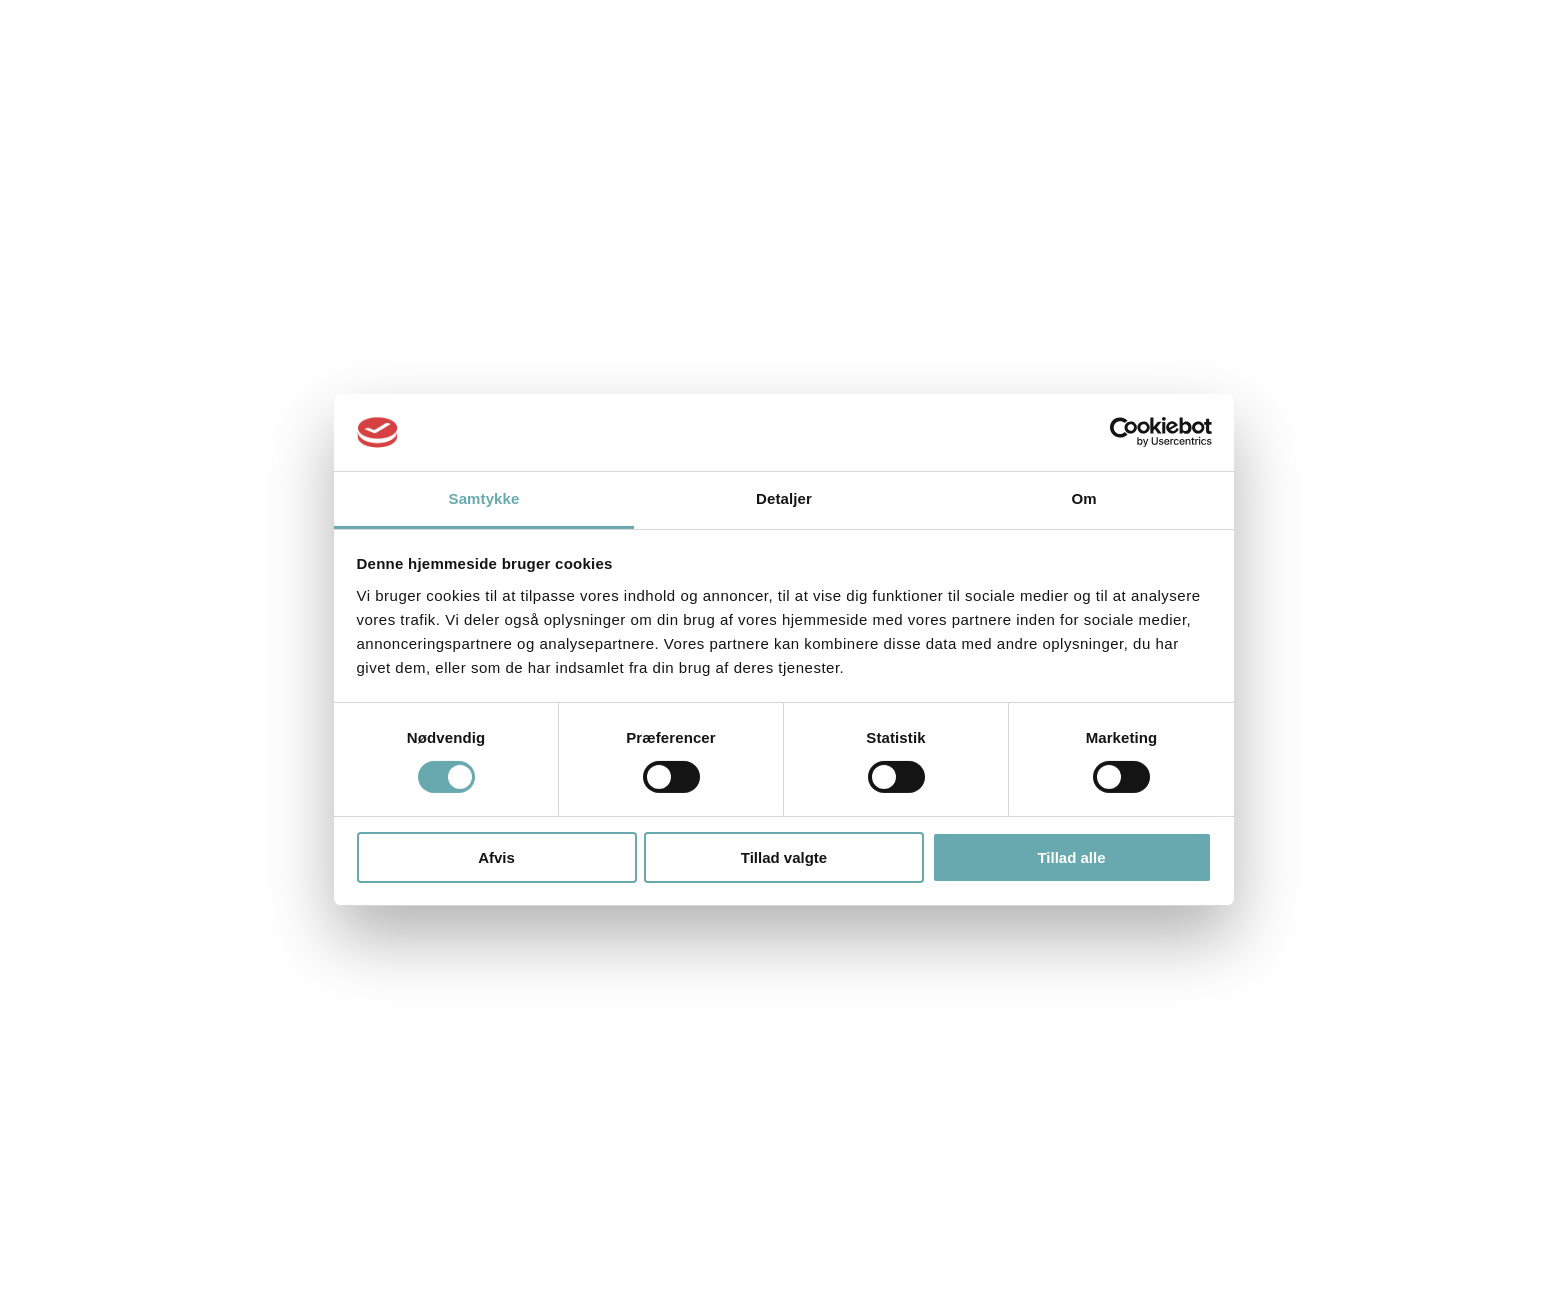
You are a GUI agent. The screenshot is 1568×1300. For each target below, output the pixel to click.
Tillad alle (1071, 857)
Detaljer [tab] (784, 498)
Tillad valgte (784, 857)
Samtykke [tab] (484, 498)
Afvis (496, 857)
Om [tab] (1083, 498)
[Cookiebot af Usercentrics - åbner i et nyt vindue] (1124, 432)
